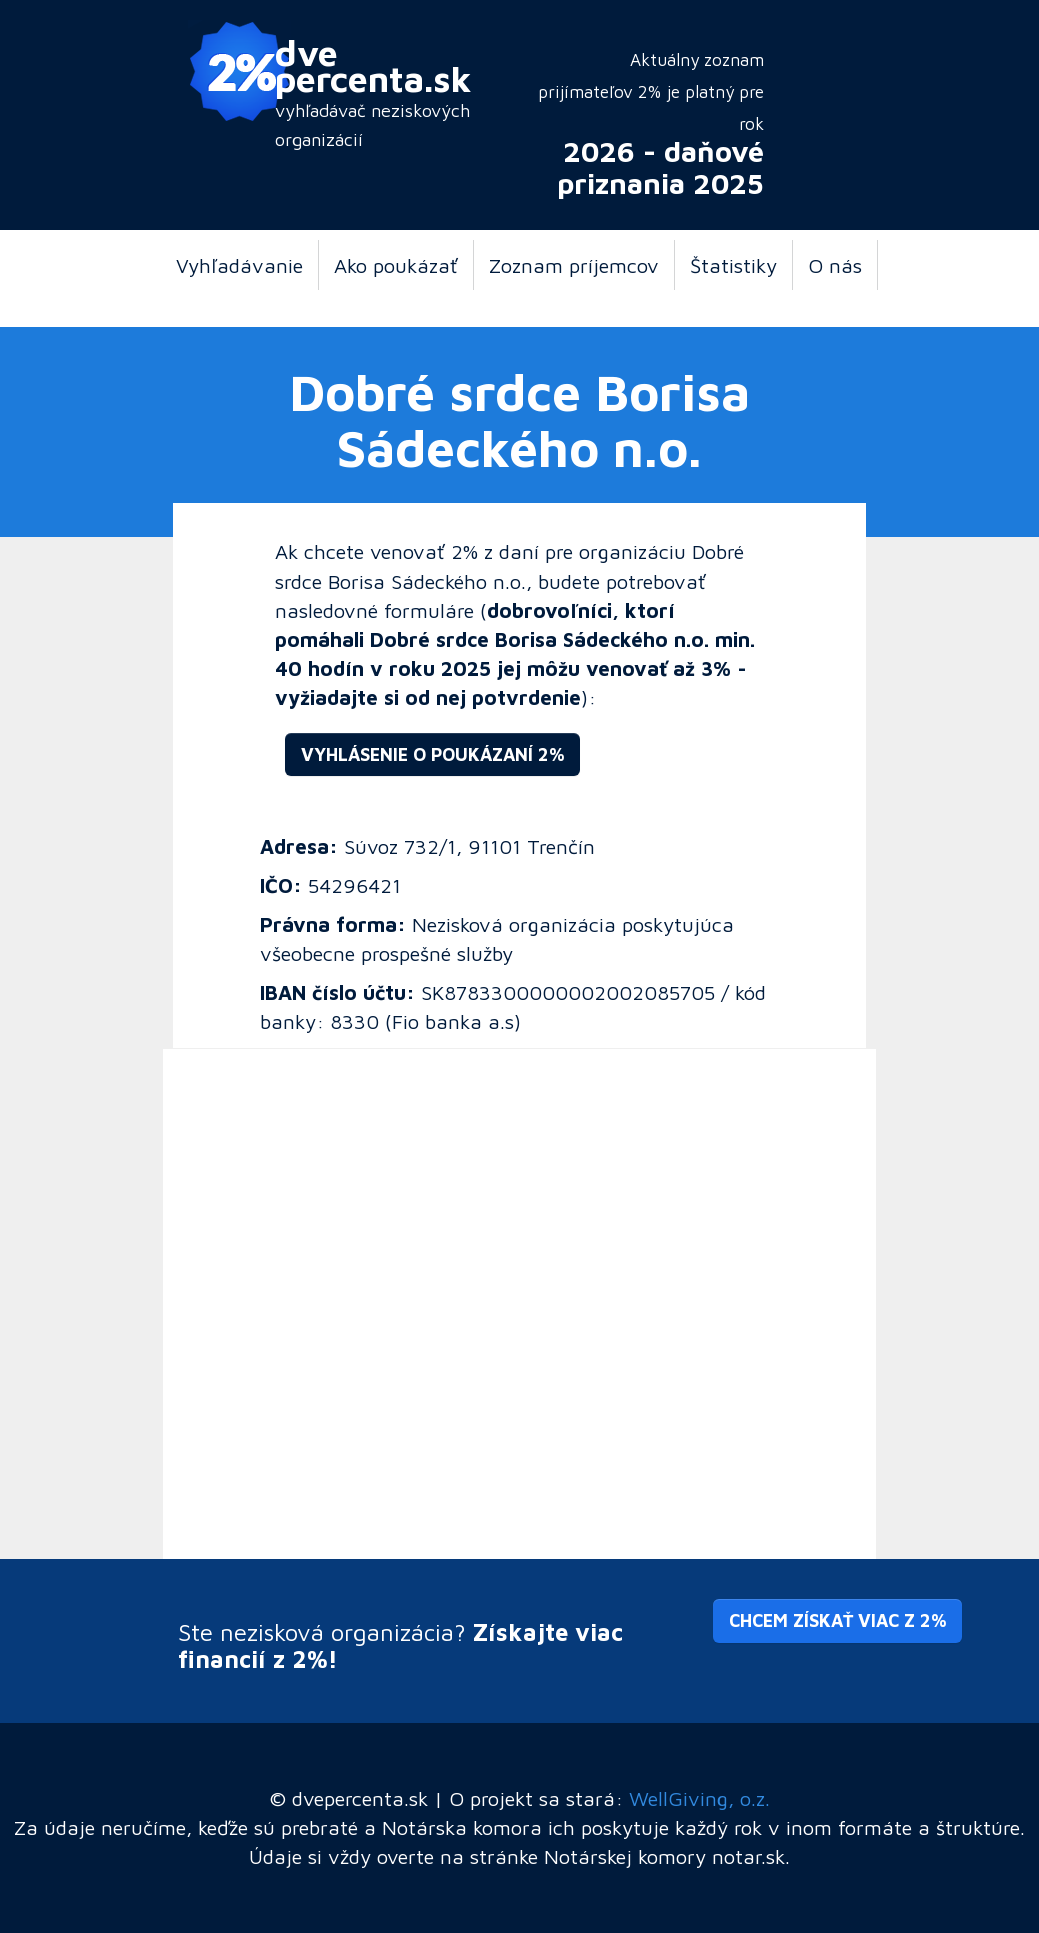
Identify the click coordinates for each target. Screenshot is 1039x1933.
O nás (835, 265)
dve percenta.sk (373, 65)
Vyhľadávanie (239, 265)
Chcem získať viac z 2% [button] (837, 1620)
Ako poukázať (396, 265)
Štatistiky (733, 265)
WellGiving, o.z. (699, 1798)
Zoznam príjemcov (574, 265)
